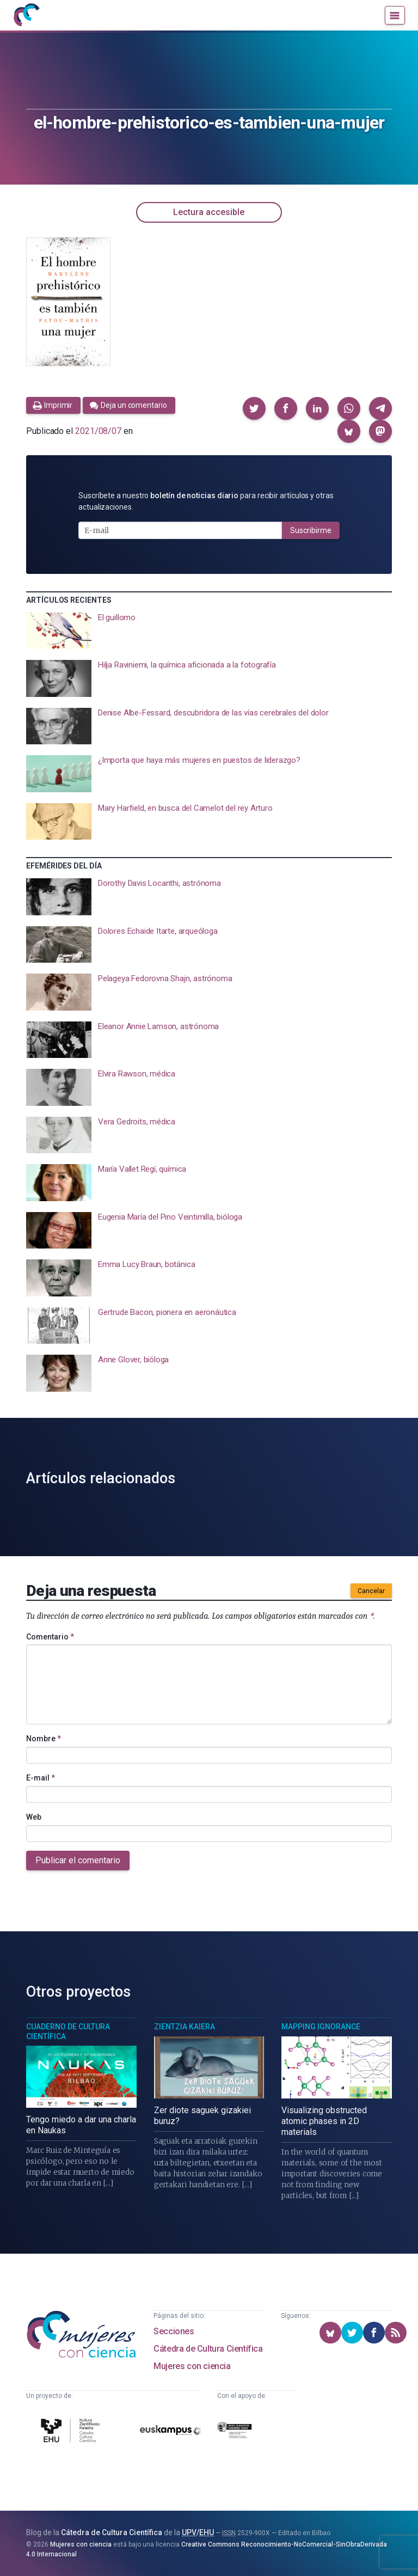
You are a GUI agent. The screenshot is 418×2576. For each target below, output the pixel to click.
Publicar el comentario (77, 1860)
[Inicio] (26, 15)
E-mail (40, 1777)
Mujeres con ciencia (191, 2366)
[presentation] (209, 631)
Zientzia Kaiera (184, 2026)
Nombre (43, 1738)
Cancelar (371, 1591)
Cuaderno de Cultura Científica (68, 2031)
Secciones (173, 2331)
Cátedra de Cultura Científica (207, 2349)
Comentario (50, 1636)
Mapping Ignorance (320, 2026)
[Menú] (395, 15)
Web (33, 1817)
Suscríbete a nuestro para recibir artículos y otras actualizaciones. (206, 501)
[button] (254, 408)
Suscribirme (310, 530)
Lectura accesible (208, 212)
